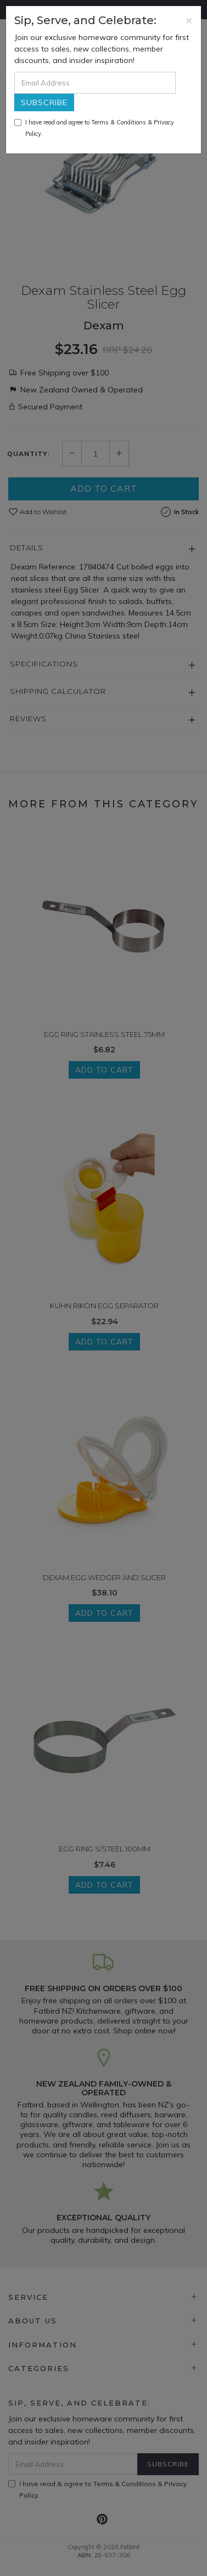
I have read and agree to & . (94, 128)
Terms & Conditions (118, 122)
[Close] (189, 20)
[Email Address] (95, 83)
